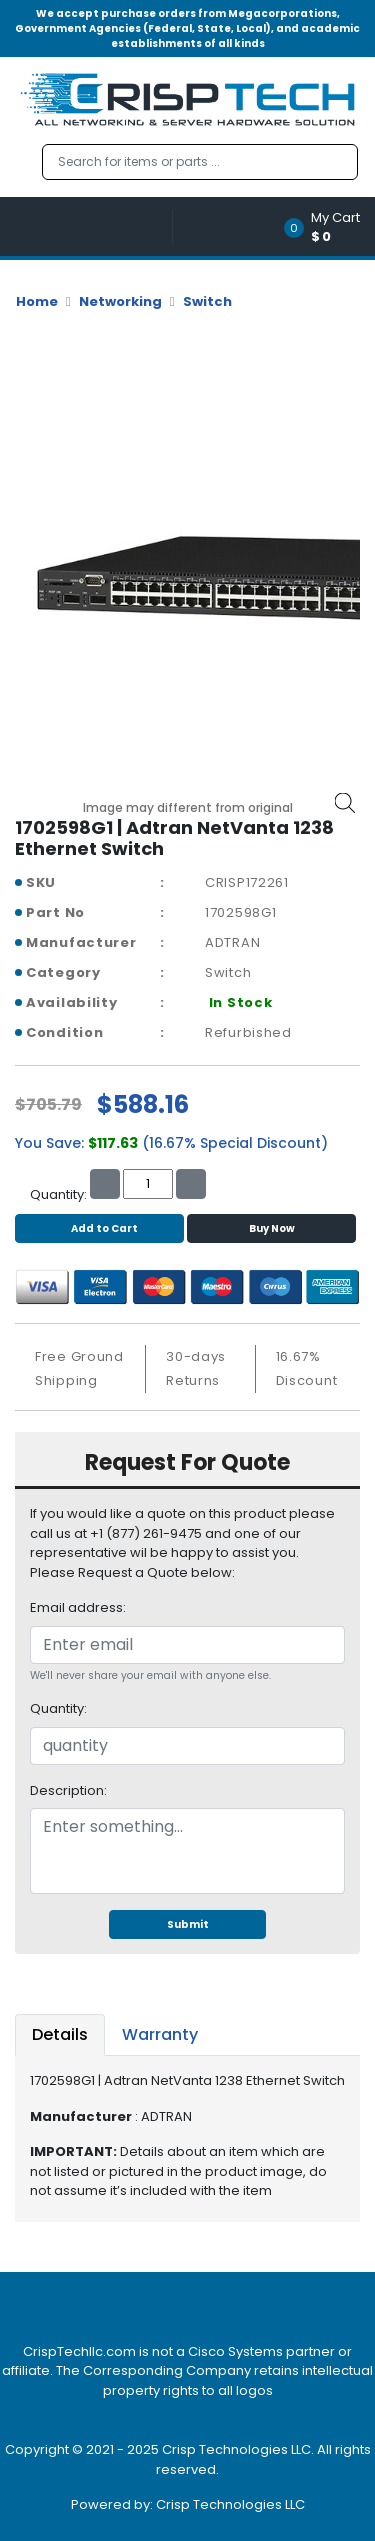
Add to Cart (99, 1228)
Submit (188, 1924)
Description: (68, 1790)
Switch (207, 301)
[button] (328, 226)
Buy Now (272, 1228)
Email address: (78, 1607)
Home (37, 301)
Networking (120, 301)
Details (60, 2034)
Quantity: (58, 1708)
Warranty (160, 2034)
